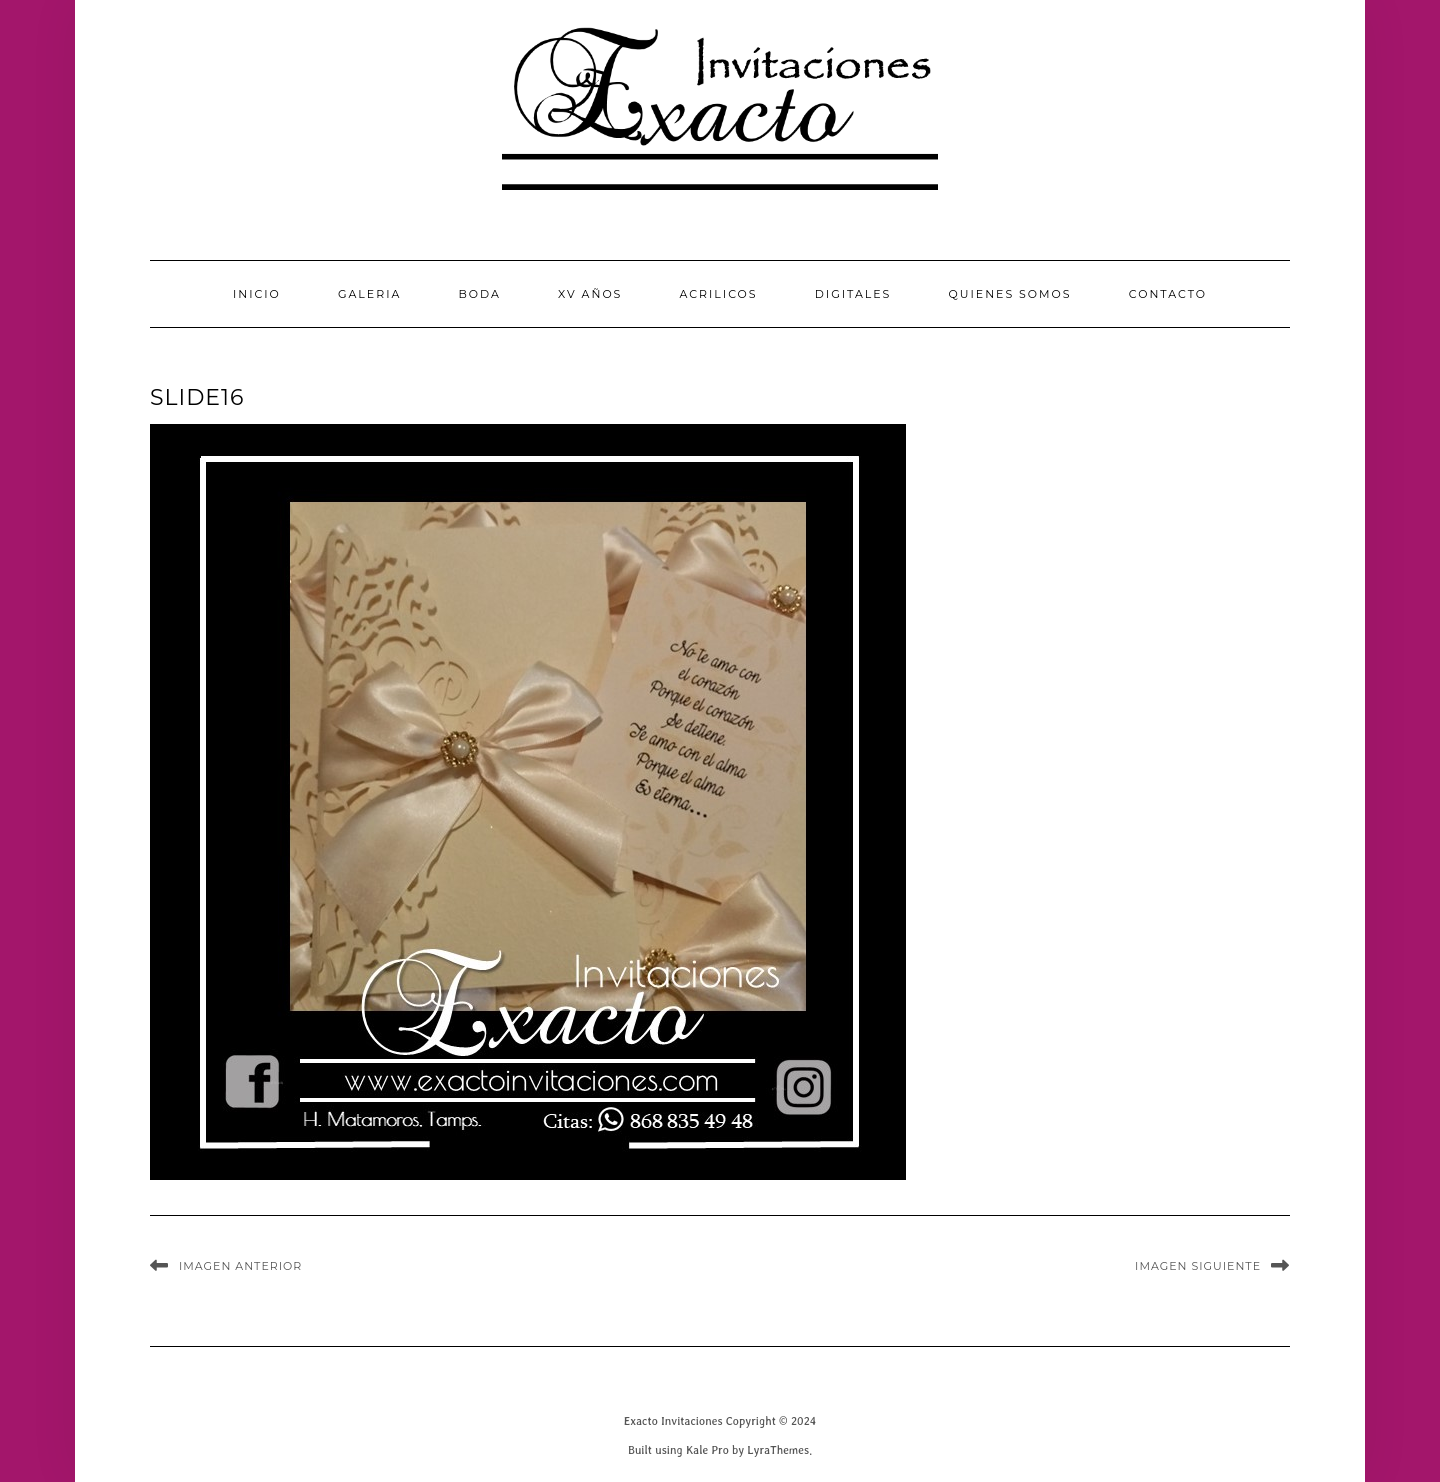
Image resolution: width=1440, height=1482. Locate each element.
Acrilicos (719, 294)
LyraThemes (778, 1449)
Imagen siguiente (1198, 1266)
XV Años (590, 294)
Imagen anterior (240, 1266)
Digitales (853, 294)
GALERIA (369, 294)
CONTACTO (1168, 294)
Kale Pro (707, 1449)
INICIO (257, 294)
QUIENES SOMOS (1010, 294)
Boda (479, 294)
